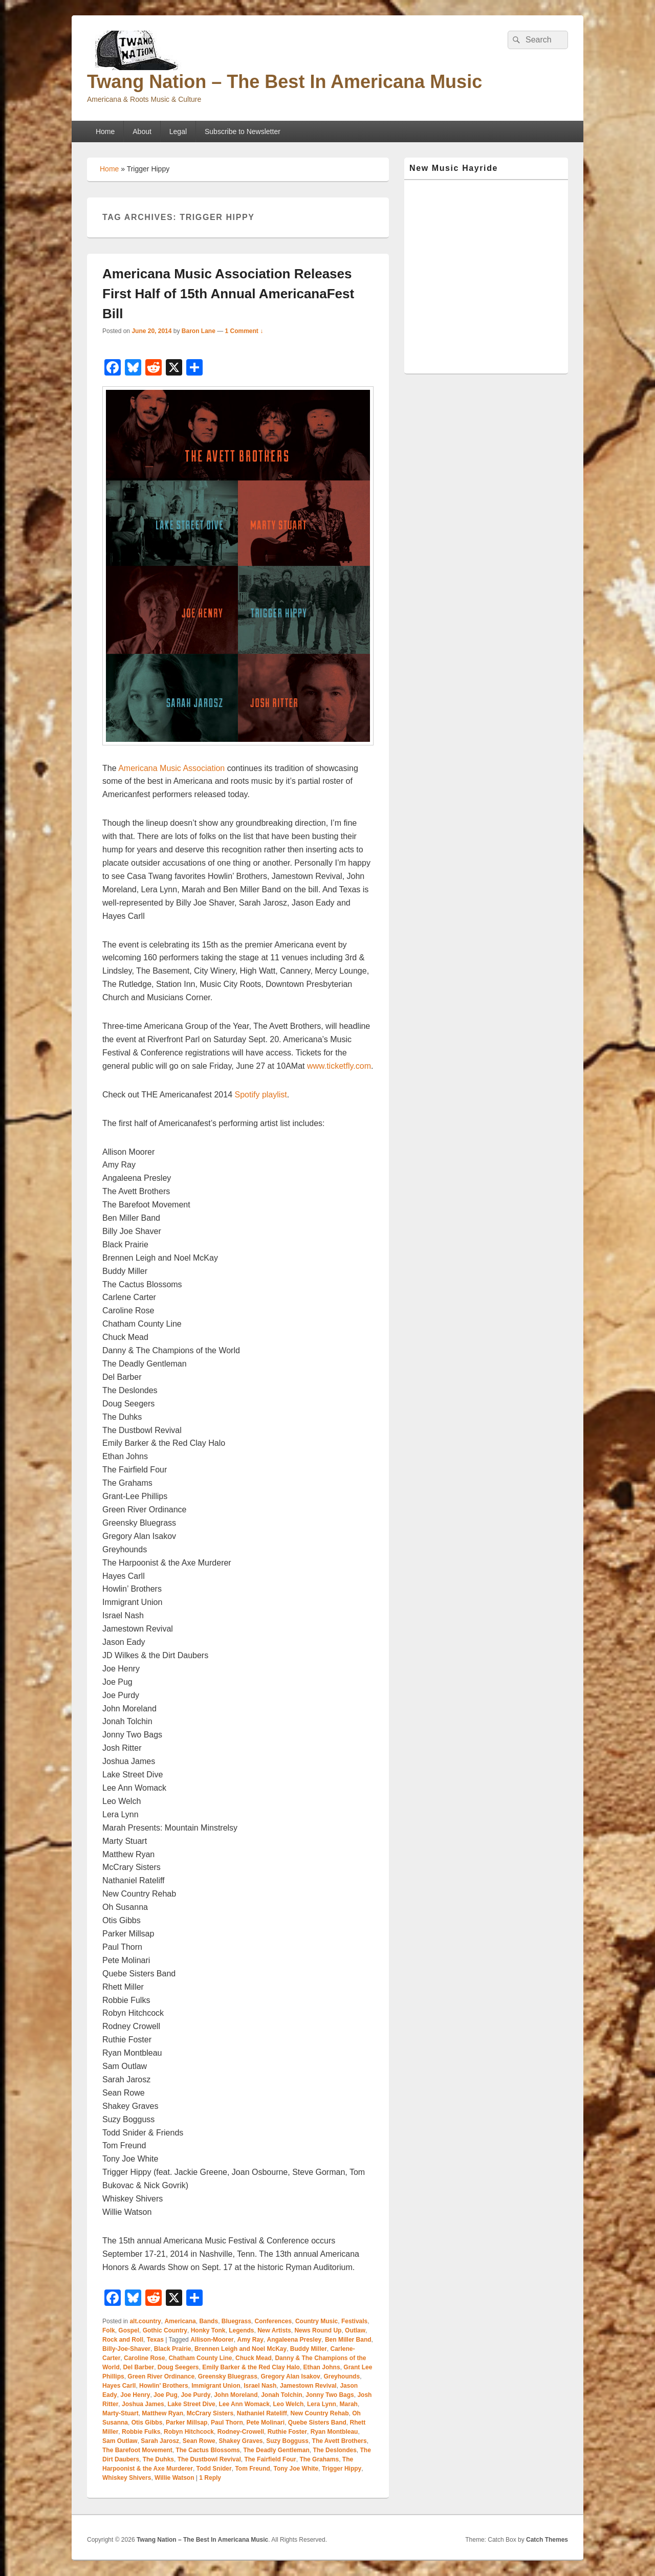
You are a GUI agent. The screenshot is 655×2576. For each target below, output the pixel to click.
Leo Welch (288, 2404)
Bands (208, 2321)
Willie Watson (174, 2477)
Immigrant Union (215, 2385)
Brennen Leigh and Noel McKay (240, 2348)
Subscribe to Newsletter (242, 131)
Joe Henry (135, 2394)
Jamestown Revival (308, 2385)
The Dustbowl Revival (209, 2459)
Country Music (316, 2321)
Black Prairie (172, 2348)
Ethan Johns (321, 2367)
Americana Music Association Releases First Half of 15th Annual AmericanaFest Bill (228, 293)
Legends (241, 2330)
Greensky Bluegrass (227, 2376)
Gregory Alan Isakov (290, 2376)
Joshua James (143, 2404)
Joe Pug (166, 2394)
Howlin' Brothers (163, 2385)
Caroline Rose (144, 2358)
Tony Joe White (295, 2468)
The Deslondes (334, 2450)
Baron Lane (198, 331)
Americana (179, 2321)
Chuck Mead (253, 2358)
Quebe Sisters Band (317, 2422)
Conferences (273, 2321)
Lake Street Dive (191, 2404)
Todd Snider (214, 2468)
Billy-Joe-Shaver (126, 2348)
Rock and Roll (122, 2339)
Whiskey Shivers (126, 2477)
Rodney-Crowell (240, 2431)
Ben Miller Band (348, 2339)
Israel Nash (260, 2385)
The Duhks (158, 2459)
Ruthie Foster (287, 2431)
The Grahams (319, 2459)
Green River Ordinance (160, 2376)
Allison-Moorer (212, 2339)
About (142, 131)
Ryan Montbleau (334, 2431)
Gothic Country (165, 2330)
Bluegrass (236, 2321)
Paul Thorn (227, 2422)
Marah (349, 2404)
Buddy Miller (308, 2348)
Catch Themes (547, 2539)
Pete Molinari (265, 2422)
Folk (108, 2330)
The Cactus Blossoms (207, 2450)
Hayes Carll (119, 2385)
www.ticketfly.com (339, 1066)
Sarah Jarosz (160, 2441)
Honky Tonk (208, 2330)
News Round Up (317, 2330)
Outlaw (355, 2330)
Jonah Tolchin (281, 2394)
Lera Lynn (321, 2404)
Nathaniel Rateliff (262, 2413)
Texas (155, 2339)
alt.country (145, 2321)
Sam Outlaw (120, 2441)
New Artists (274, 2330)
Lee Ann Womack (244, 2404)
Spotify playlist (261, 1094)
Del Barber (138, 2367)
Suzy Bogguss (287, 2441)
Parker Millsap (186, 2422)
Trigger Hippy (341, 2468)
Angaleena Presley (294, 2339)
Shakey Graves (241, 2441)
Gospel (128, 2330)
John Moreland (235, 2394)
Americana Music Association (172, 768)
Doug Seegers (178, 2367)
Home (105, 131)
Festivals (354, 2321)
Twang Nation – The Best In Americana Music (284, 81)
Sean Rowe (199, 2441)
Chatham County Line (200, 2358)
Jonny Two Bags (329, 2394)
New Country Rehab (319, 2413)
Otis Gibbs (147, 2422)
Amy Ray (250, 2339)
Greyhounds (341, 2376)
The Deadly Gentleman (276, 2450)
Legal (178, 131)
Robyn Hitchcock (189, 2431)
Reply (210, 2477)
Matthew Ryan (162, 2413)
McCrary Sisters (210, 2413)
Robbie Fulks (141, 2431)
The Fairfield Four (270, 2459)
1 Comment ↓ (244, 331)
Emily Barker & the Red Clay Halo (251, 2367)
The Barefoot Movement (137, 2450)
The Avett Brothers (339, 2441)
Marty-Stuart (120, 2413)
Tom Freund (252, 2468)
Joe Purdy (195, 2394)
